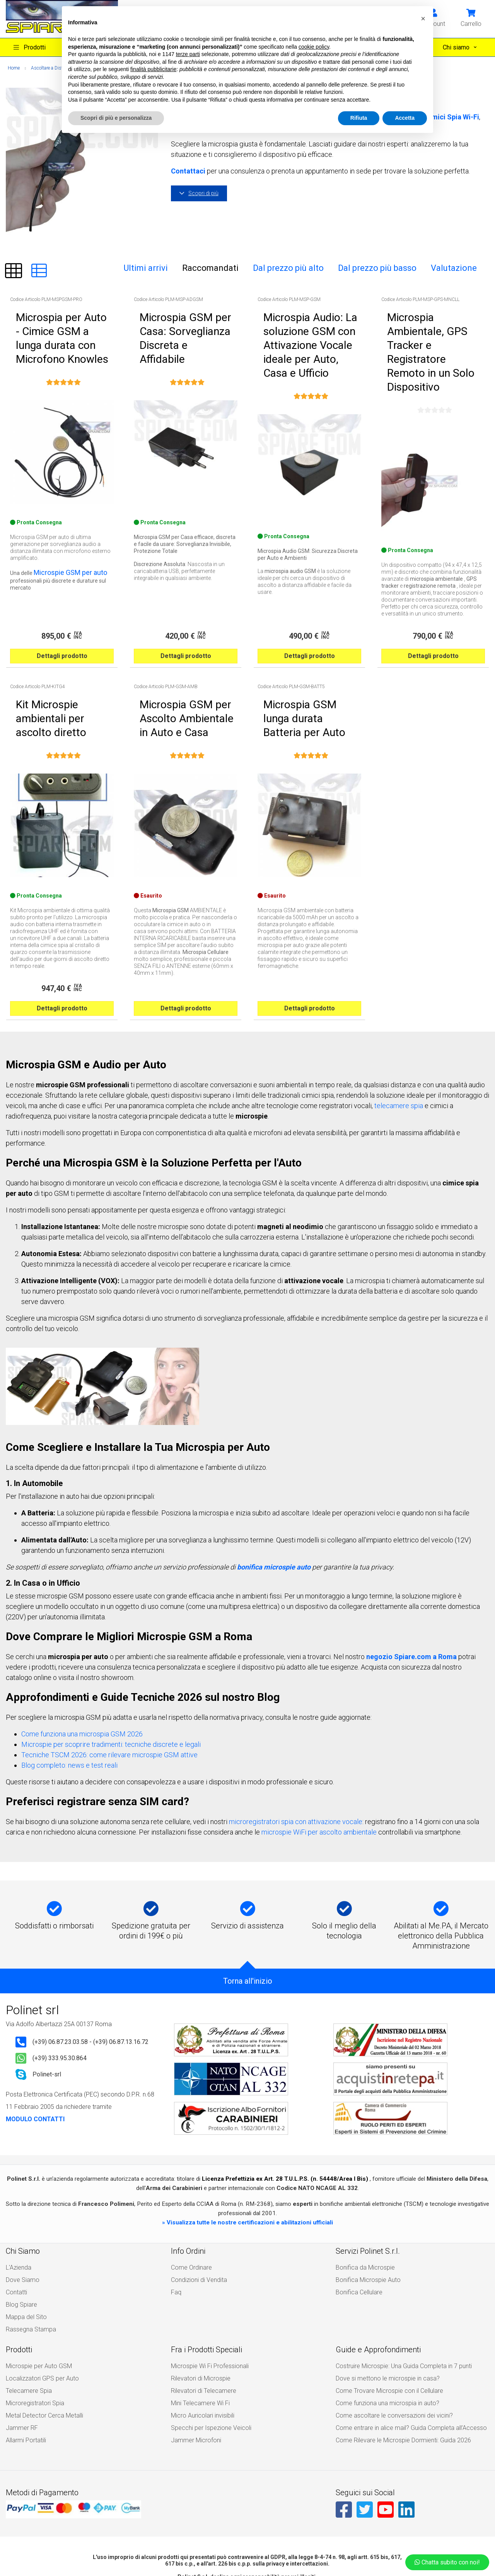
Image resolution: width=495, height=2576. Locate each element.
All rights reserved (215, 2549)
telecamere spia (398, 1031)
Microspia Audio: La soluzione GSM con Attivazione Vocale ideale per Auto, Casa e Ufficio (304, 321)
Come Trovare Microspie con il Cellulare (384, 2299)
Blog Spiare (20, 2229)
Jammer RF (20, 2327)
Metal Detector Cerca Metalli (39, 2318)
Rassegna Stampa (28, 2247)
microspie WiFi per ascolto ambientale (319, 1757)
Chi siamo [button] (457, 47)
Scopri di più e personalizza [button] (116, 118)
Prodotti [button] (30, 47)
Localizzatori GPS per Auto (38, 2290)
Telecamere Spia (26, 2299)
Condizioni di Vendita (196, 2210)
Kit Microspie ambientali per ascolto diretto (54, 650)
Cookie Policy (228, 2536)
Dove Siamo (21, 2210)
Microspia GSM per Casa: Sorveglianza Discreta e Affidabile (186, 318)
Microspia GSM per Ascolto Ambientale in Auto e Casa (177, 650)
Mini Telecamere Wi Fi (197, 2309)
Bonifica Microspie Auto (365, 2210)
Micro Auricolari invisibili (200, 2318)
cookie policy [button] (314, 47)
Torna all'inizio (247, 1906)
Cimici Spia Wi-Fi (452, 117)
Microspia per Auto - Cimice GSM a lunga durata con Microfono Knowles (61, 321)
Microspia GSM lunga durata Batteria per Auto (302, 650)
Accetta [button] (405, 118)
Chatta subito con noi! (447, 2562)
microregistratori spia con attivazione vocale (295, 1747)
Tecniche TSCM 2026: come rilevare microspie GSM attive (109, 1680)
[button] (471, 18)
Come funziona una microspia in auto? (383, 2309)
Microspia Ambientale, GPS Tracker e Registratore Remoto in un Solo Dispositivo (431, 321)
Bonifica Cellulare (356, 2219)
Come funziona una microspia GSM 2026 (82, 1659)
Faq (175, 2219)
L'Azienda (17, 2201)
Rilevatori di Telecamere (199, 2299)
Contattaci (188, 171)
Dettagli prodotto (62, 600)
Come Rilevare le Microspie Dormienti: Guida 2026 (396, 2336)
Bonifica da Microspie (362, 2201)
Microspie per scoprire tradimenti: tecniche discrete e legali (111, 1669)
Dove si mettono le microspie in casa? (382, 2290)
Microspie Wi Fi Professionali (206, 2281)
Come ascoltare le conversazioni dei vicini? (388, 2318)
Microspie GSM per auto (63, 536)
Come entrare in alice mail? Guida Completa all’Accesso (403, 2327)
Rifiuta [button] (358, 118)
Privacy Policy (266, 2536)
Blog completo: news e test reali (69, 1690)
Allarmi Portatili (24, 2336)
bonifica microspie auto (274, 1492)
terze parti (188, 54)
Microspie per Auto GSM (35, 2281)
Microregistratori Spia (32, 2309)
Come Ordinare (189, 2201)
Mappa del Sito (24, 2238)
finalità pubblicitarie (153, 69)
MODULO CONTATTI (35, 2044)
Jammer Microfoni (194, 2336)
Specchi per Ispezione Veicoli (206, 2327)
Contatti (15, 2219)
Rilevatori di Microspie (197, 2290)
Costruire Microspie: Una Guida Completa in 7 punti (397, 2281)
